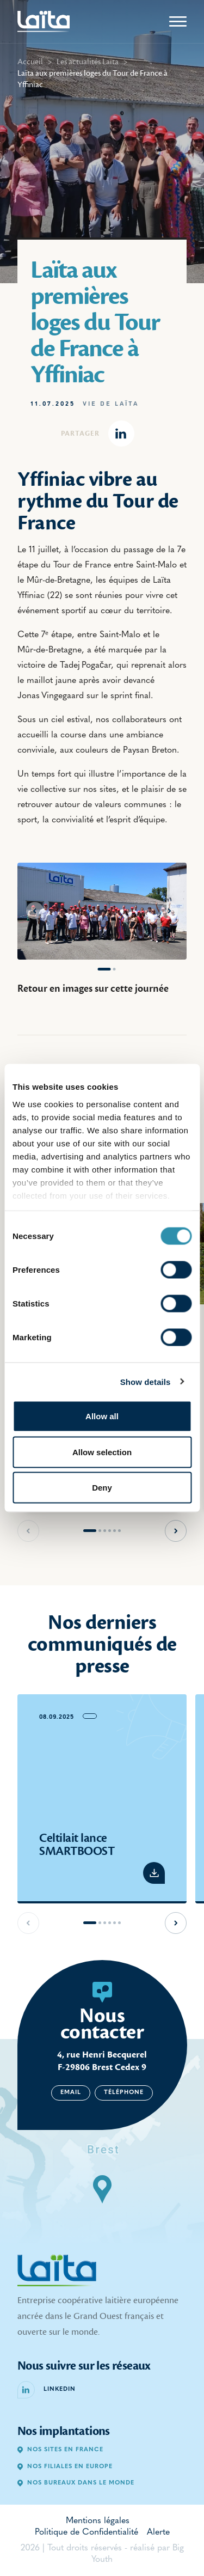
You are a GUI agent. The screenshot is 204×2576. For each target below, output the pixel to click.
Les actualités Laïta (88, 62)
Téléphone (124, 2093)
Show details (145, 1381)
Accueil (30, 62)
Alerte (158, 2532)
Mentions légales (97, 2521)
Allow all (102, 1416)
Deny (102, 1487)
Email (70, 2093)
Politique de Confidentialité (86, 2532)
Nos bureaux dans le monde (75, 2483)
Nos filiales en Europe (65, 2466)
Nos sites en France (60, 2449)
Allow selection (102, 1451)
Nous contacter (102, 2023)
